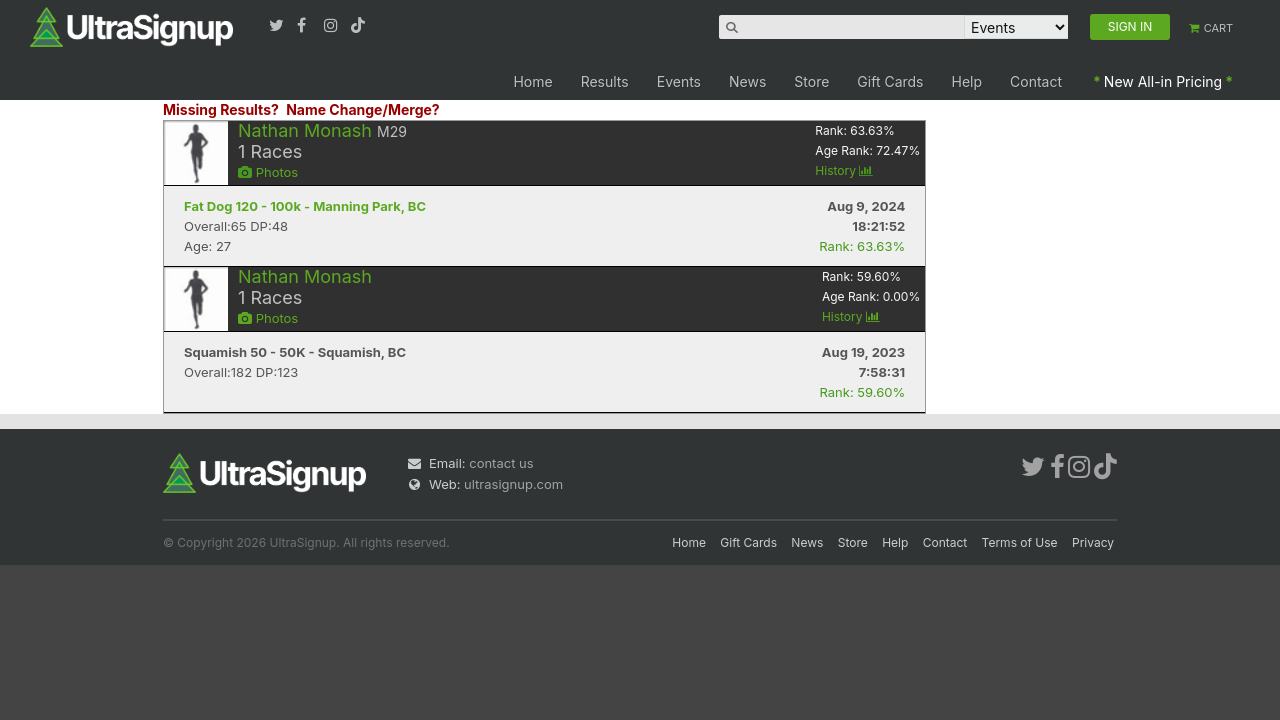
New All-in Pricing (1163, 81)
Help (967, 81)
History (844, 170)
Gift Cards (890, 81)
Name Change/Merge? (363, 109)
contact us (501, 463)
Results (605, 81)
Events (679, 81)
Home (532, 81)
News (747, 81)
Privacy (1093, 542)
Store (811, 81)
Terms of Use (1020, 542)
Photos (268, 172)
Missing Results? (221, 109)
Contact (1036, 81)
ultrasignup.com (513, 484)
